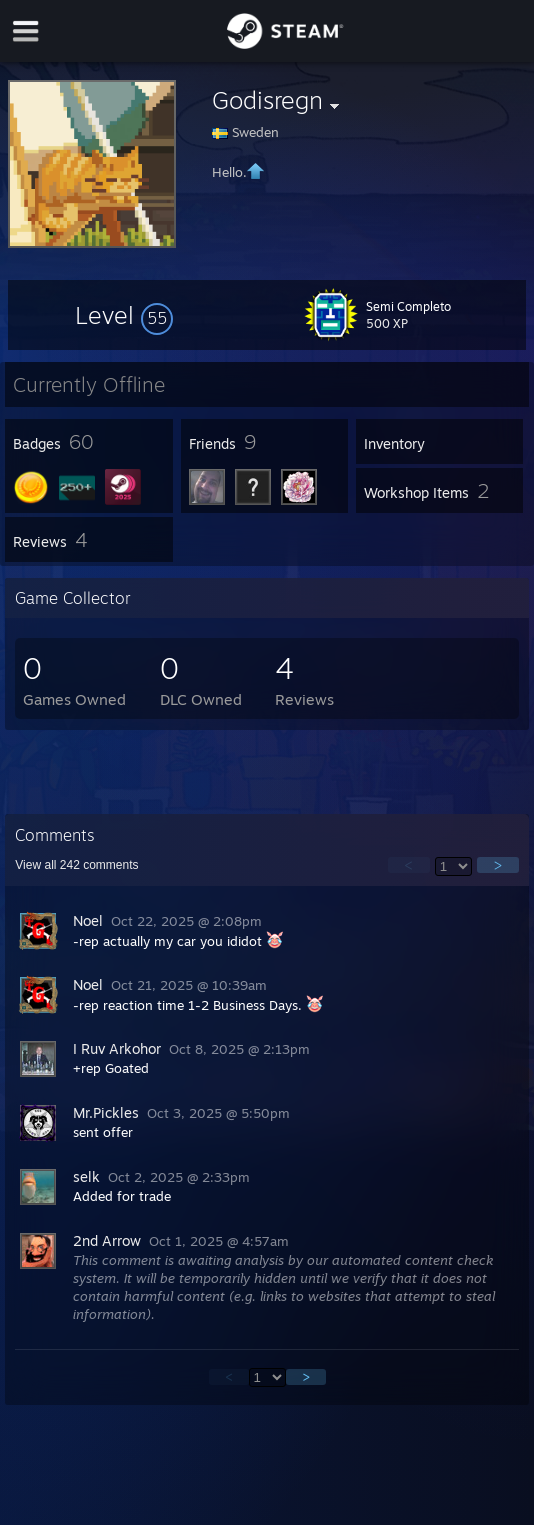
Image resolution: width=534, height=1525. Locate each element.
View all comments (76, 865)
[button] (124, 315)
